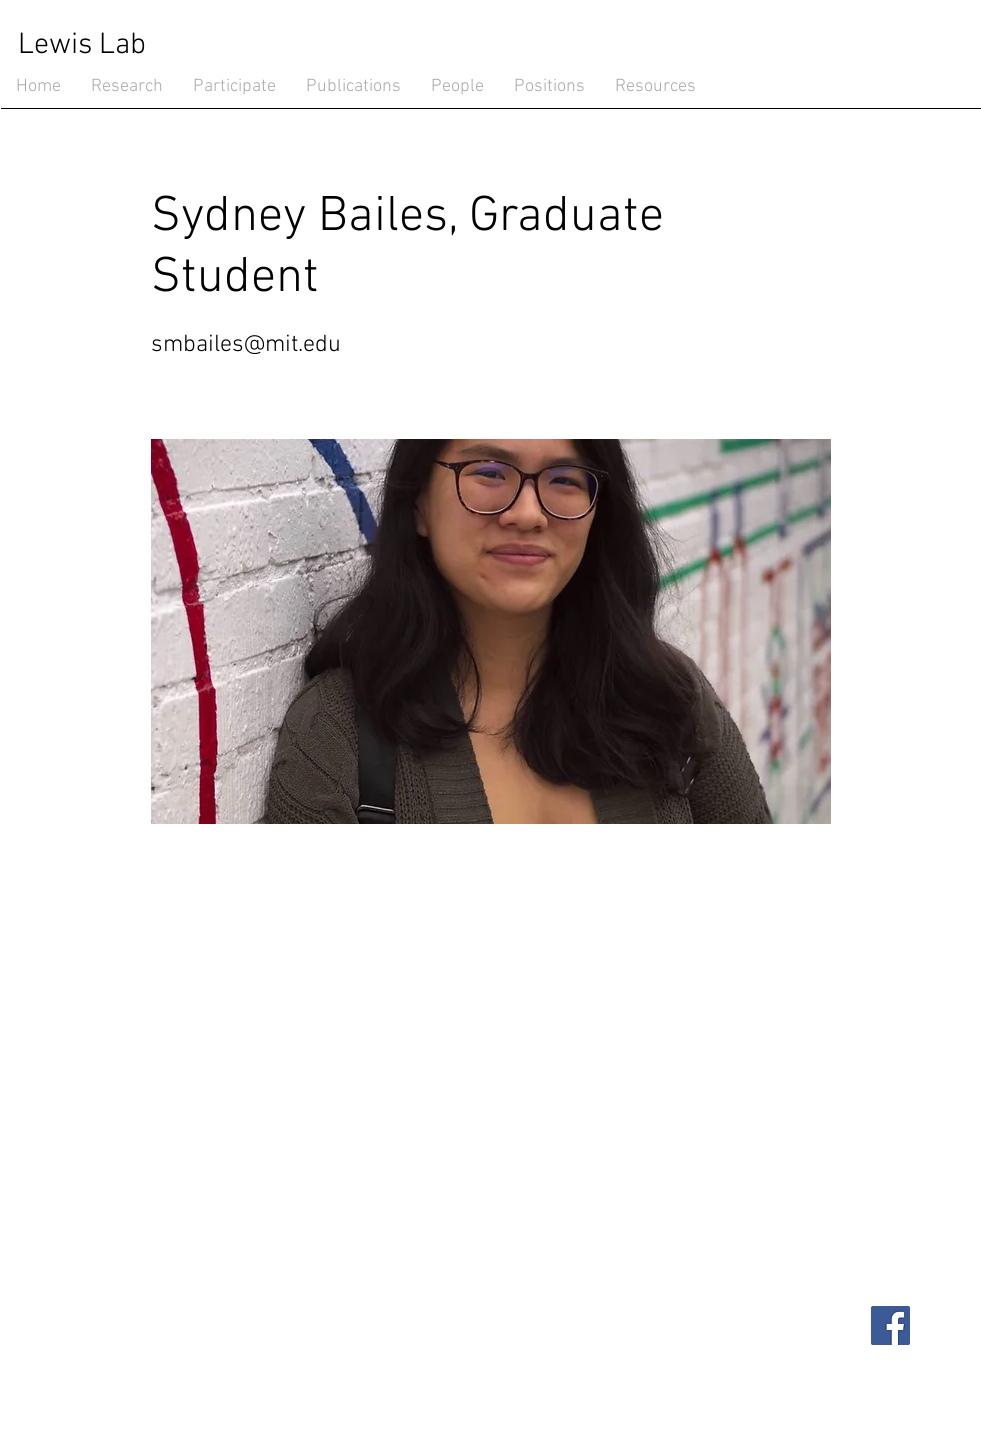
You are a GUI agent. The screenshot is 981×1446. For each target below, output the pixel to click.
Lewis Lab (82, 45)
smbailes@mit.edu (246, 345)
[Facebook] (890, 1325)
